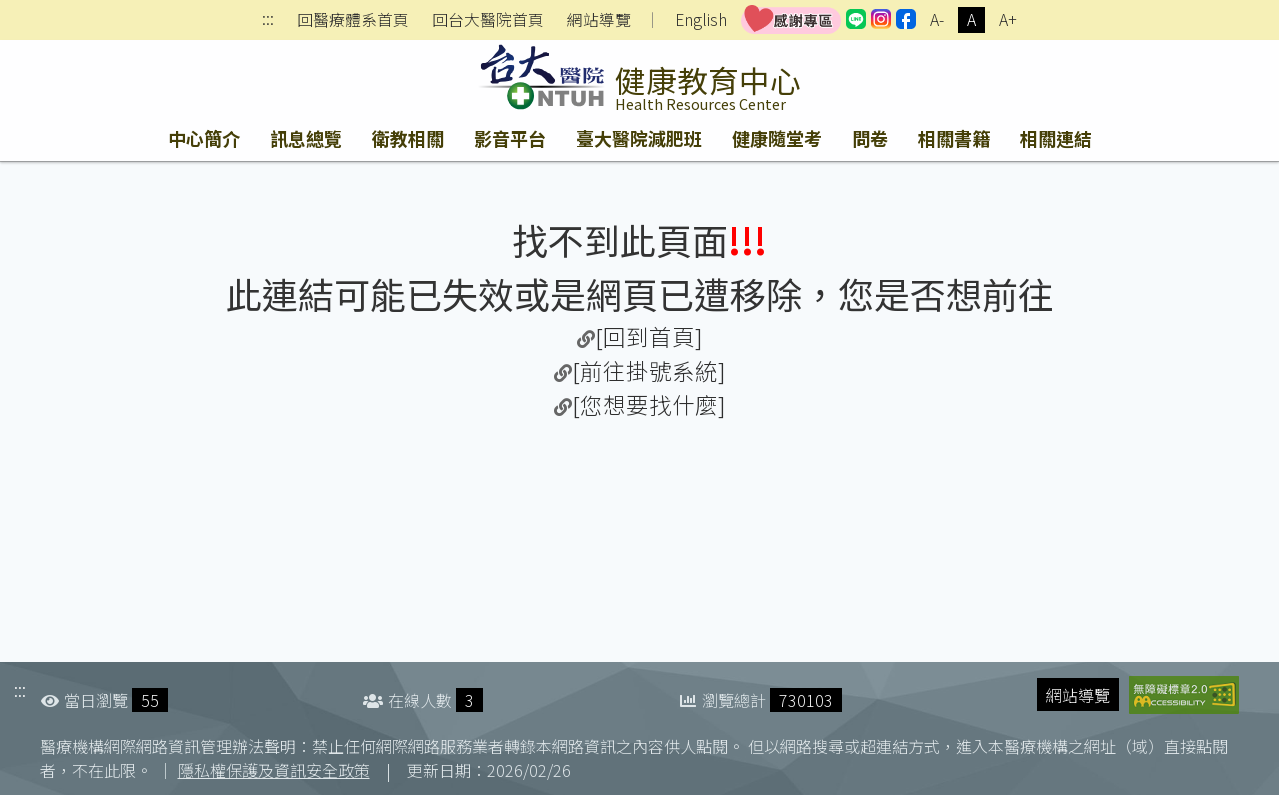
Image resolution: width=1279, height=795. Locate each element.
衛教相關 (408, 138)
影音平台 (510, 138)
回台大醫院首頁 (488, 20)
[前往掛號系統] (649, 370)
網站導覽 (599, 20)
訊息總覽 (306, 138)
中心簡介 (204, 138)
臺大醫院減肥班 (639, 138)
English (701, 19)
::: (268, 20)
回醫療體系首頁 (353, 20)
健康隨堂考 (777, 138)
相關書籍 (954, 138)
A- (937, 19)
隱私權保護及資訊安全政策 (274, 770)
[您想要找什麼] (649, 404)
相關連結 (1056, 138)
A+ (1008, 19)
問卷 (870, 138)
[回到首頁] (649, 336)
